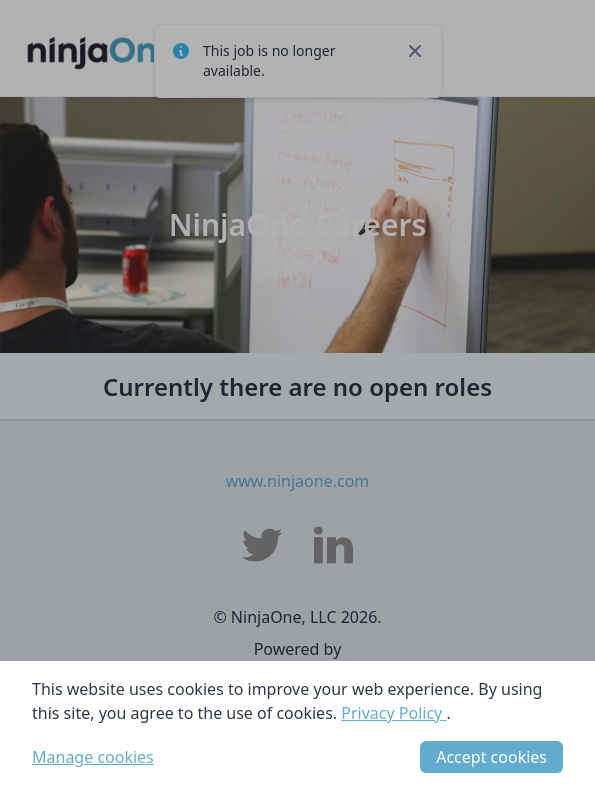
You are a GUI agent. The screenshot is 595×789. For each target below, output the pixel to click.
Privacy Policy (393, 713)
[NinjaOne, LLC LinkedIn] (334, 545)
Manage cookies (93, 757)
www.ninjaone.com (298, 481)
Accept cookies (491, 757)
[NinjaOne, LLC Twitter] (262, 545)
